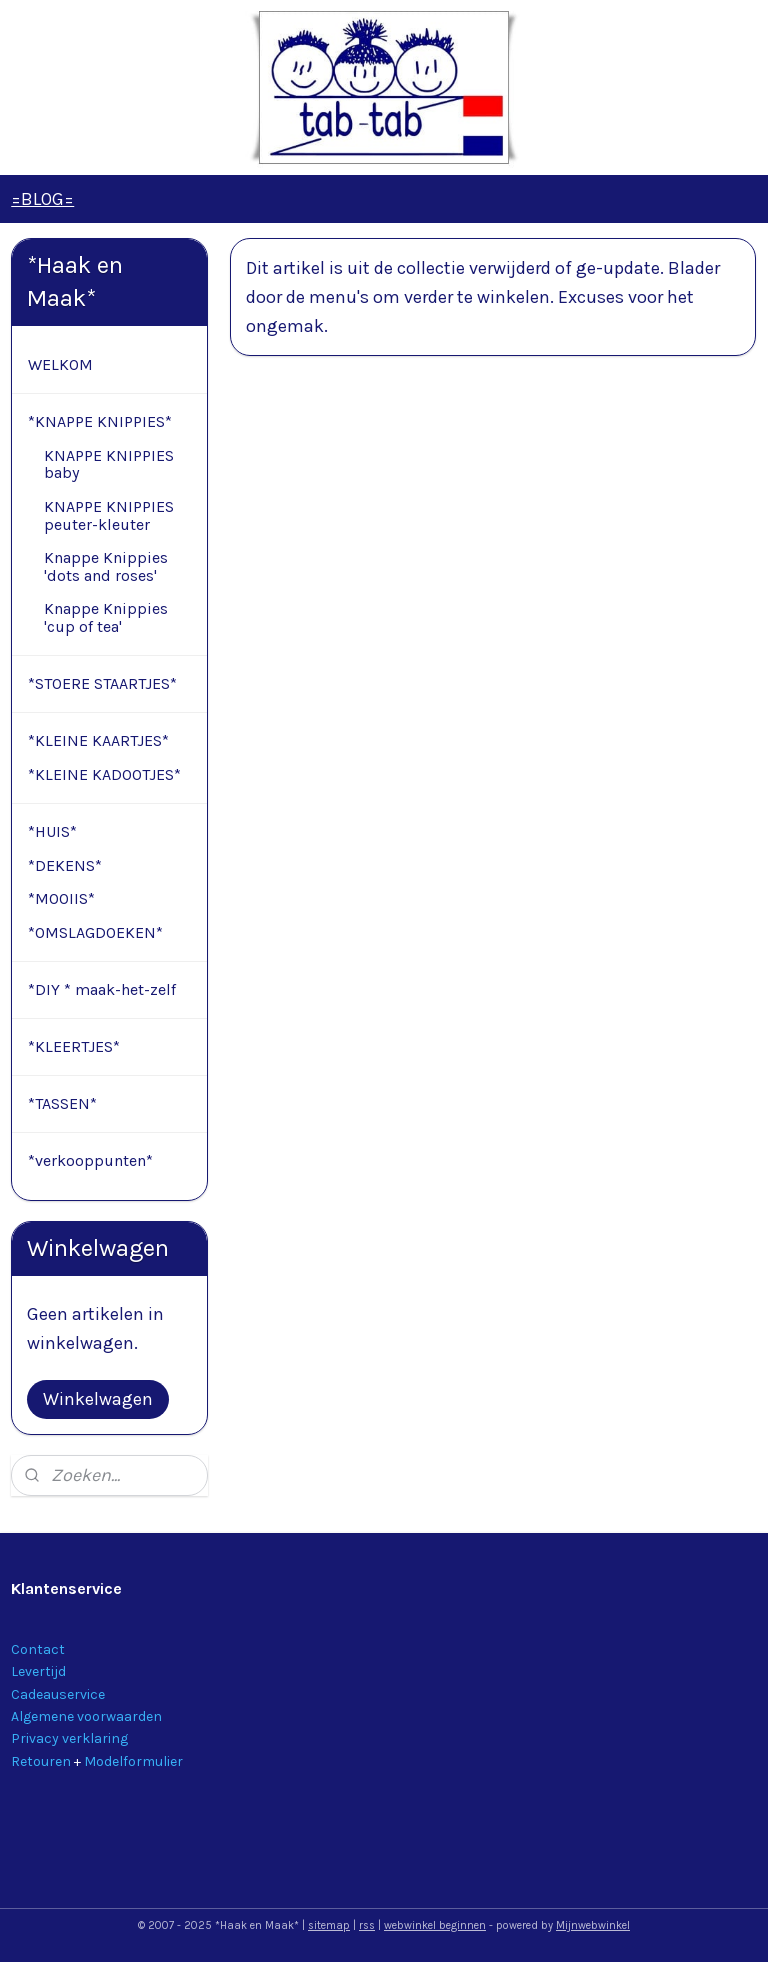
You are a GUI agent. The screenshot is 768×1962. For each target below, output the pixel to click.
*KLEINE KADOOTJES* (104, 774)
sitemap (329, 1925)
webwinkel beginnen (435, 1925)
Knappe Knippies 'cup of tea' (106, 617)
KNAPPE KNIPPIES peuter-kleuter (109, 515)
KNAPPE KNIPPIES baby (109, 464)
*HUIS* (52, 831)
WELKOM (60, 364)
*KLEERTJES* (74, 1046)
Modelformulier (133, 1761)
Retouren (41, 1761)
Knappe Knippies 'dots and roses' (106, 566)
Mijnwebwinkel (593, 1925)
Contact (38, 1649)
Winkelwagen (98, 1399)
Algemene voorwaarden (86, 1716)
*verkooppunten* (90, 1160)
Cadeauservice (58, 1694)
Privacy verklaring (69, 1738)
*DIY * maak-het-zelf (102, 989)
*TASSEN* (62, 1103)
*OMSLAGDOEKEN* (95, 932)
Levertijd (38, 1671)
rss (367, 1925)
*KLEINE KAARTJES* (98, 740)
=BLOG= (42, 199)
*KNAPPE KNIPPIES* (100, 421)
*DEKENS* (65, 865)
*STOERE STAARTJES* (102, 683)
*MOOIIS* (61, 898)
